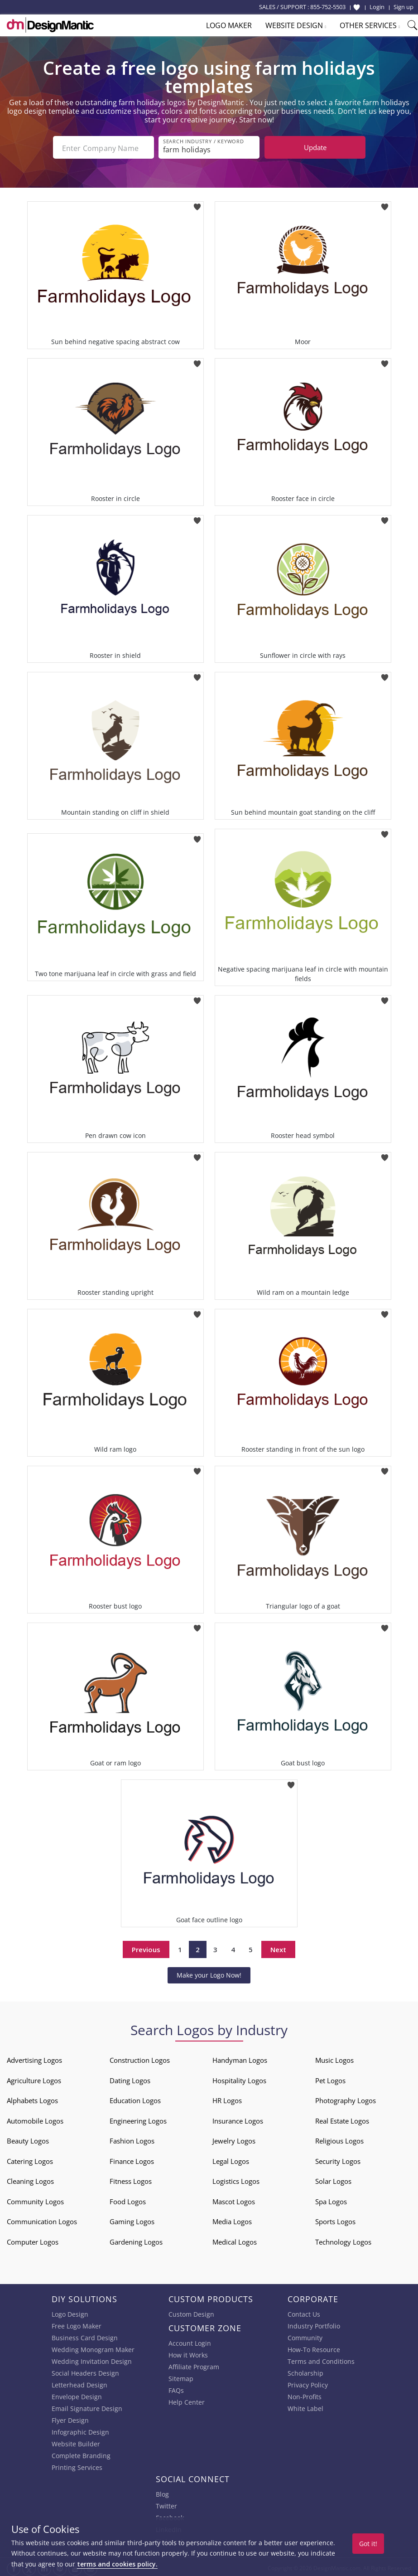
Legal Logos (230, 2159)
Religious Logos (339, 2138)
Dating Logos (130, 2078)
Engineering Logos (138, 2119)
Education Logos (135, 2098)
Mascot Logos (233, 2199)
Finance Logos (132, 2159)
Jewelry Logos (233, 2138)
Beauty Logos (28, 2138)
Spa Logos (331, 2199)
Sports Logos (335, 2219)
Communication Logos (42, 2219)
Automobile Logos (35, 2119)
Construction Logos (140, 2058)
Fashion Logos (132, 2138)
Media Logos (232, 2219)
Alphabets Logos (32, 2098)
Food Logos (128, 2199)
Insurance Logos (237, 2119)
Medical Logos (234, 2240)
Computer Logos (32, 2240)
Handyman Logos (239, 2058)
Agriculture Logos (34, 2078)
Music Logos (334, 2058)
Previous (146, 1947)
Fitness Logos (131, 2179)
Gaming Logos (132, 2219)
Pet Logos (330, 2078)
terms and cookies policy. (117, 2564)
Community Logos (35, 2199)
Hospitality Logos (239, 2078)
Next (278, 1947)
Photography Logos (345, 2098)
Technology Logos (343, 2240)
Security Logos (337, 2159)
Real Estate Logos (342, 2119)
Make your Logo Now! (209, 1973)
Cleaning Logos (30, 2179)
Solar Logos (333, 2179)
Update (315, 147)
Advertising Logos (34, 2058)
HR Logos (227, 2098)
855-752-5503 (328, 7)
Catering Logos (30, 2159)
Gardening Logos (136, 2240)
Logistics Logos (235, 2179)
